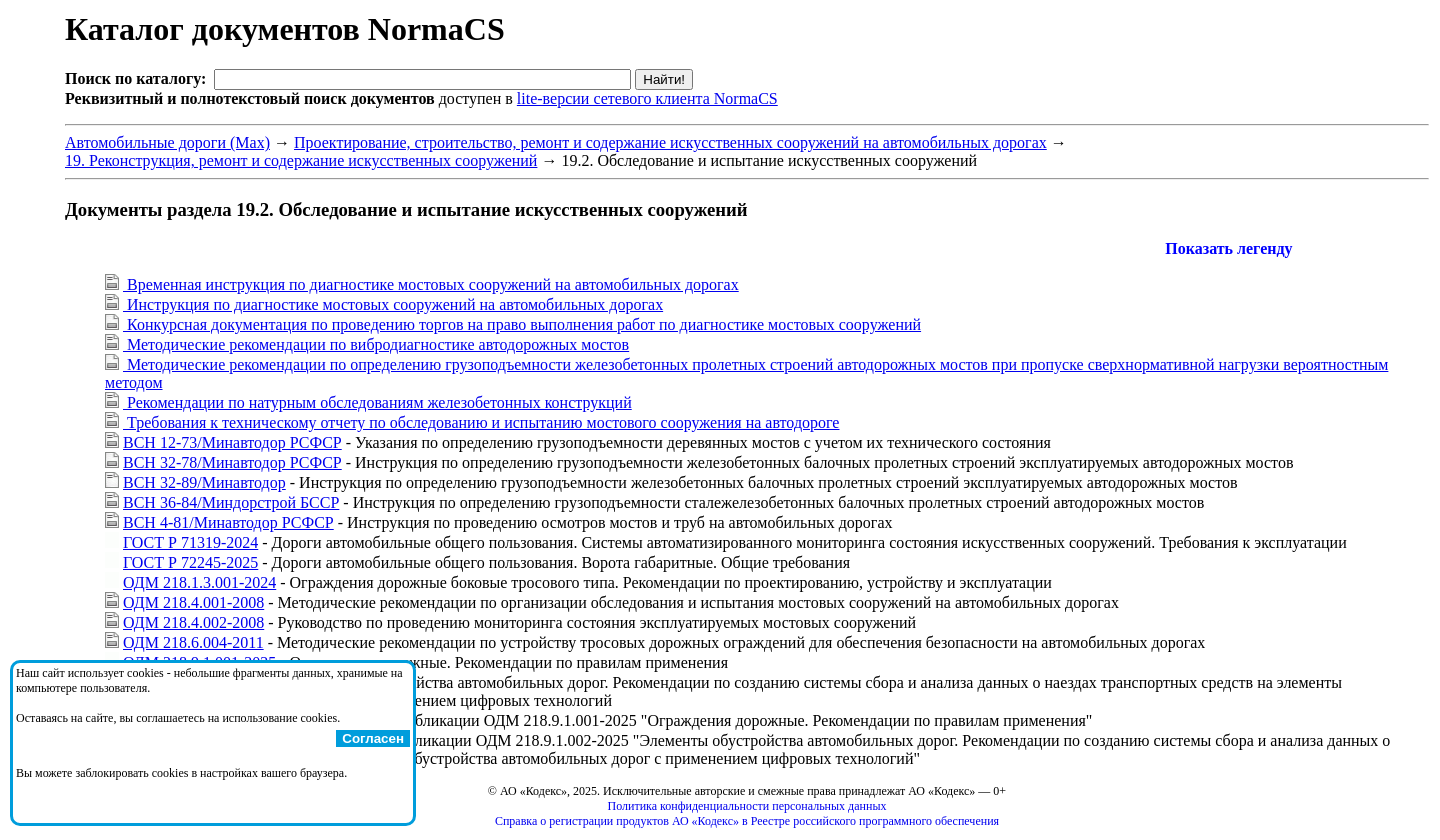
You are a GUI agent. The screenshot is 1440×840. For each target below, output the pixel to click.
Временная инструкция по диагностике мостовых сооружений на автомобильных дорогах (431, 284)
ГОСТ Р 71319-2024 (190, 542)
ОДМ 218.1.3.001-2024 (199, 582)
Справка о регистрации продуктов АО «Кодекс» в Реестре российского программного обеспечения (747, 821)
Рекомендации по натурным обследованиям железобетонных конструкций (377, 402)
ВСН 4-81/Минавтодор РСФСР (228, 522)
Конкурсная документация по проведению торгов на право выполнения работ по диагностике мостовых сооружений (522, 324)
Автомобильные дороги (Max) (167, 142)
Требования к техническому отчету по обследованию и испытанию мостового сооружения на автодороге (481, 422)
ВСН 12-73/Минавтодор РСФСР (232, 442)
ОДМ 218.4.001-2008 (193, 602)
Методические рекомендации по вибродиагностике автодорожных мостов (376, 344)
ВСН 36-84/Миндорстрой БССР (231, 502)
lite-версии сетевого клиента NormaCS (647, 98)
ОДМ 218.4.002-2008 (193, 622)
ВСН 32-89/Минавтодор (204, 482)
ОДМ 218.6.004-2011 (193, 642)
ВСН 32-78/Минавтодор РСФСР (232, 462)
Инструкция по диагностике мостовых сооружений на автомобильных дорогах (393, 304)
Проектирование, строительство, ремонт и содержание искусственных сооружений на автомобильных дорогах (670, 142)
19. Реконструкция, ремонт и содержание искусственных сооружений (301, 160)
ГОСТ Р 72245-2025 (190, 562)
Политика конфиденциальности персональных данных (747, 806)
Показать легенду (1228, 248)
